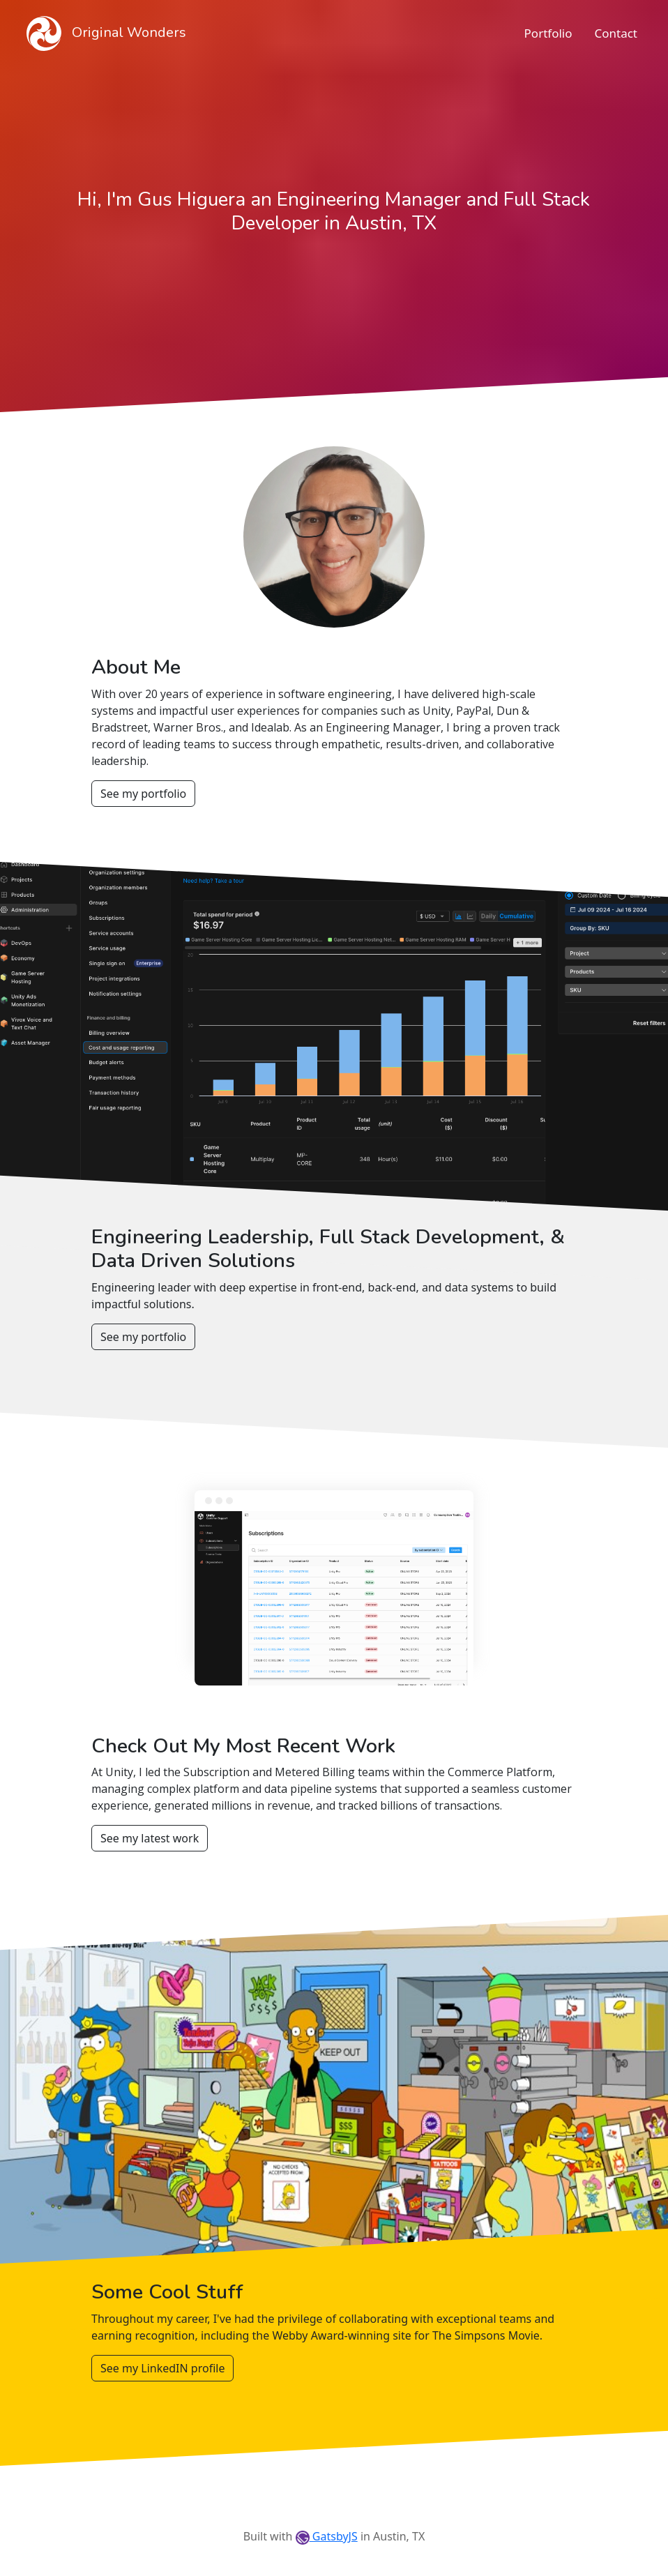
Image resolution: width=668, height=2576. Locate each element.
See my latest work (149, 1838)
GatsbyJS (327, 2536)
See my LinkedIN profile (162, 2368)
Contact (615, 33)
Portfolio (548, 33)
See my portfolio (143, 793)
